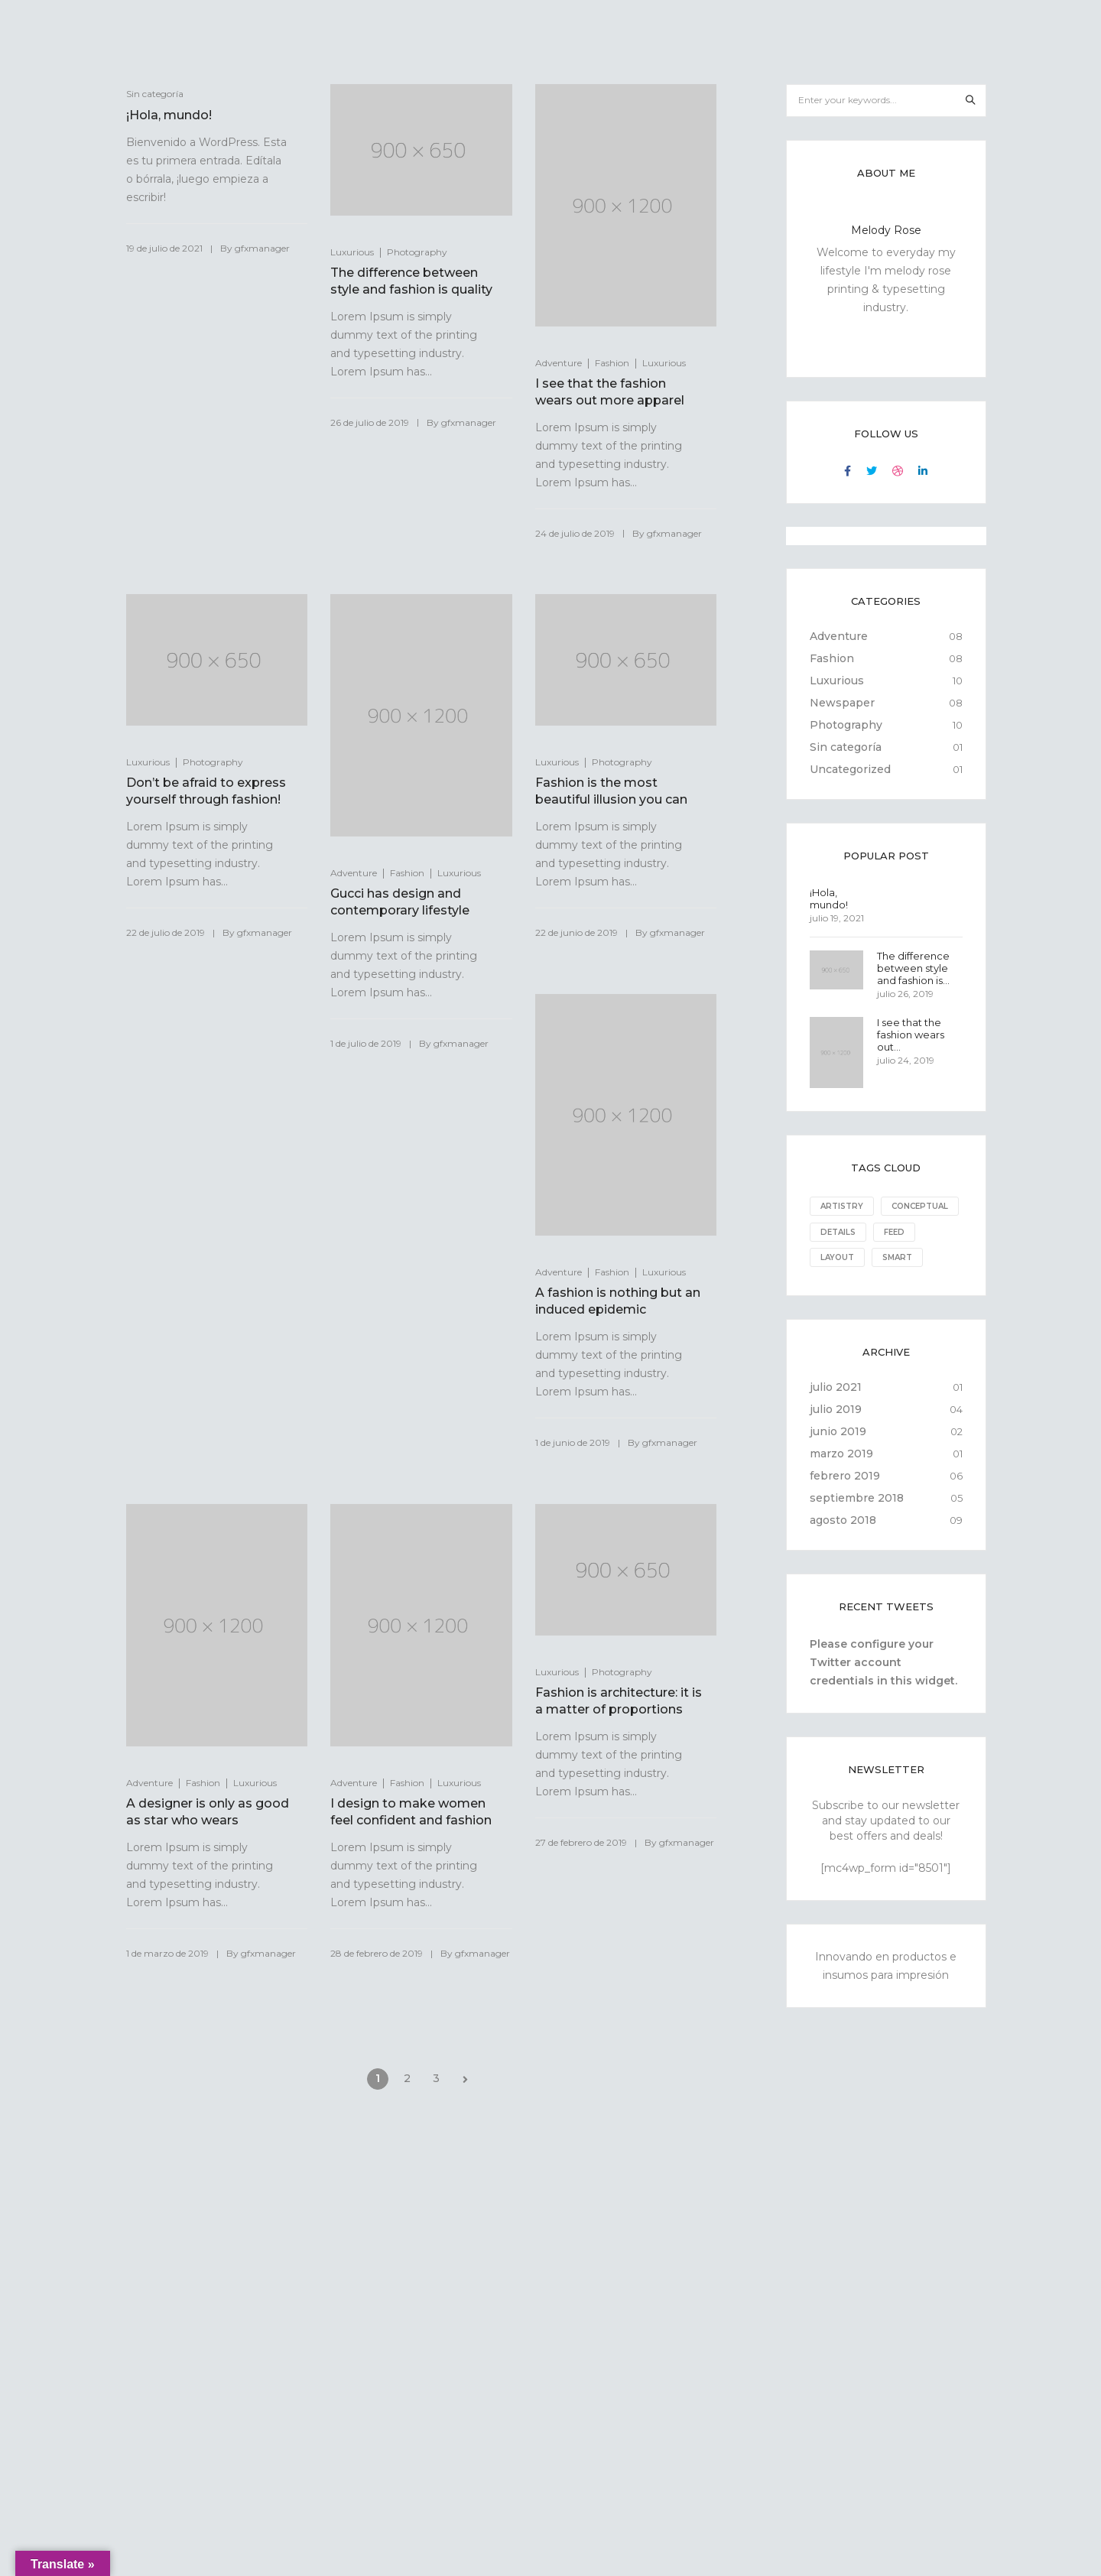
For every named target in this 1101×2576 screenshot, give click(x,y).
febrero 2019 (845, 1500)
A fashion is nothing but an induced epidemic (608, 1301)
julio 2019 (836, 1434)
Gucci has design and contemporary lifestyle (399, 902)
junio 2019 (838, 1456)
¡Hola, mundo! (169, 115)
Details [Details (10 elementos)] (924, 1231)
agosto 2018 (843, 1544)
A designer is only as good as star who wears (207, 1811)
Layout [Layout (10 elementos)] (888, 1257)
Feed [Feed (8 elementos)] (830, 1257)
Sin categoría (846, 747)
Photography (417, 252)
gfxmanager (262, 248)
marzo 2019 (841, 1478)
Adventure (558, 363)
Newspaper (842, 703)
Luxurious (352, 252)
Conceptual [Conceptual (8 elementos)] (848, 1231)
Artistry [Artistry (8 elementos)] (841, 1206)
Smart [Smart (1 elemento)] (835, 1282)
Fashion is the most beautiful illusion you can (611, 791)
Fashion (612, 363)
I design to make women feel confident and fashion (411, 1811)
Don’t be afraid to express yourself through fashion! (206, 791)
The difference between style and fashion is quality (411, 281)
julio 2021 (836, 1411)
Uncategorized (850, 769)
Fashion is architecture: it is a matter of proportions (615, 1701)
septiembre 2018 (857, 1522)
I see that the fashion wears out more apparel (609, 392)
